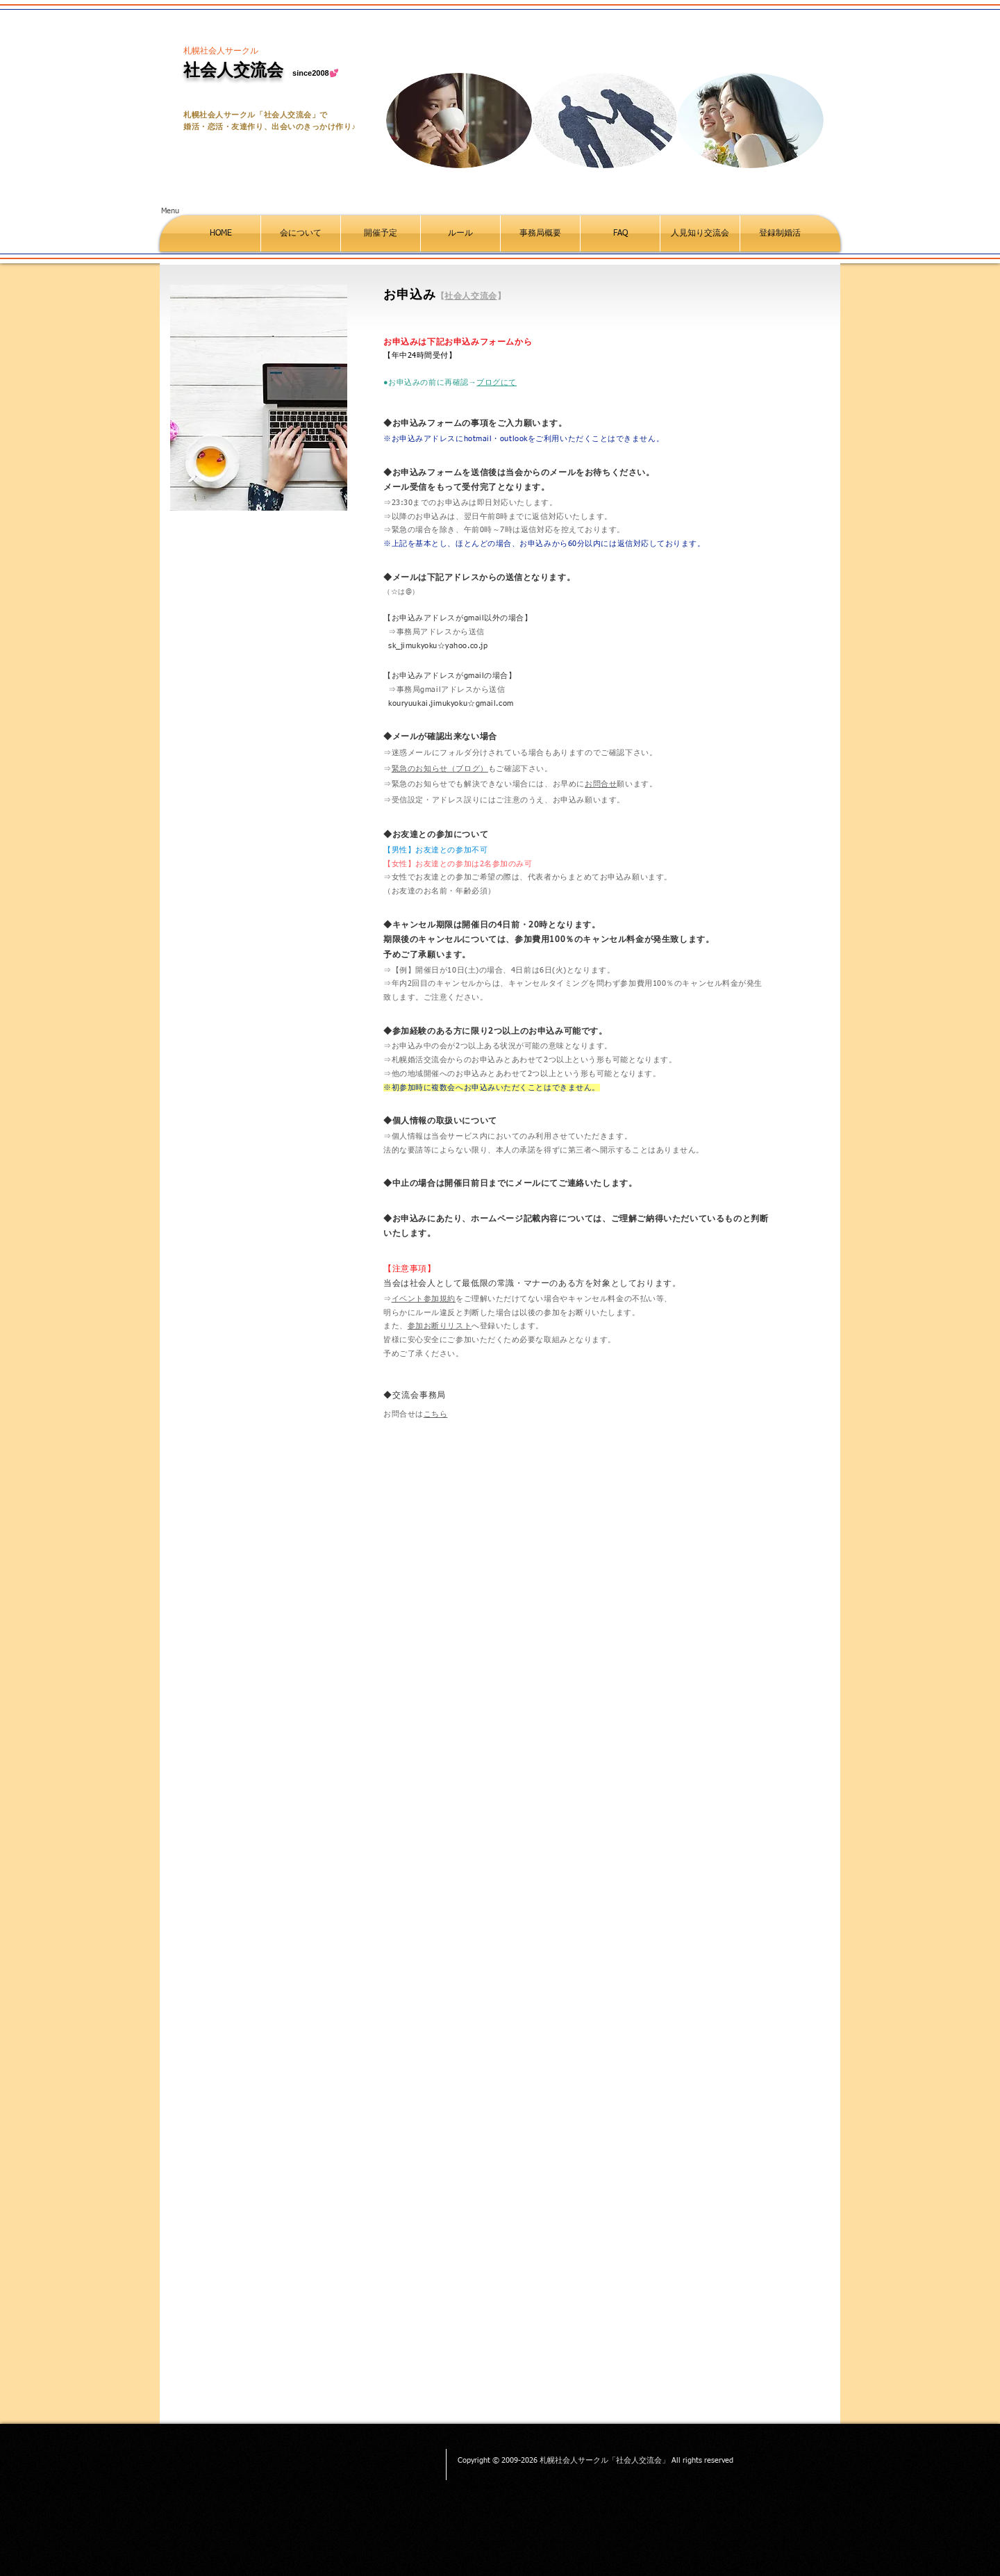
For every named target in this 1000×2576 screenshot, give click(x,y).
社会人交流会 (470, 296)
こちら (436, 1414)
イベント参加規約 (424, 1299)
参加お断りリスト (440, 1326)
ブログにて (496, 382)
